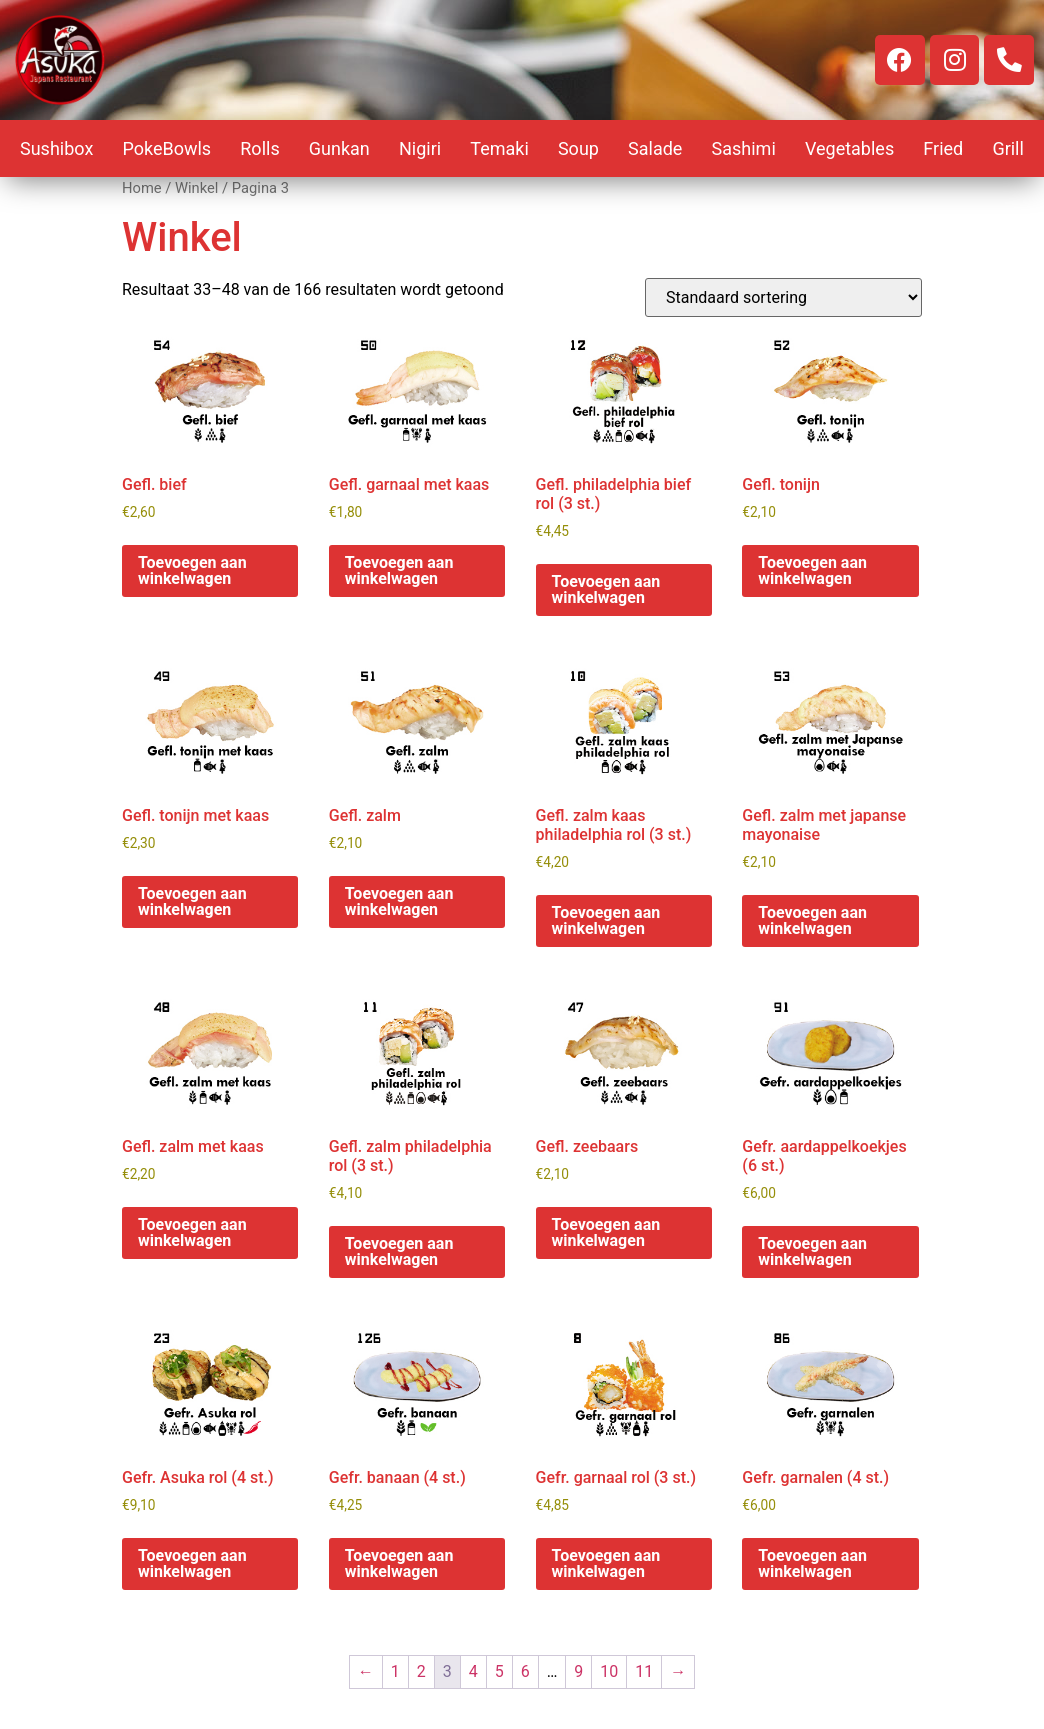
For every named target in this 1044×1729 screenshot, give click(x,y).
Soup (578, 148)
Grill (1008, 148)
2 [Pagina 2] (421, 1671)
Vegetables (849, 148)
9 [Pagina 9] (578, 1671)
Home (142, 188)
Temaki (499, 148)
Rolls (259, 148)
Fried (943, 148)
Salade (655, 148)
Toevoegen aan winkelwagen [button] (192, 570)
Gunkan (339, 148)
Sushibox (56, 148)
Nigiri (420, 148)
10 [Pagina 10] (609, 1671)
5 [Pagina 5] (499, 1671)
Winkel (196, 188)
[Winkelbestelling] (783, 297)
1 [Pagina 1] (395, 1671)
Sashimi (744, 148)
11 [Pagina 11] (644, 1671)
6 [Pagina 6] (525, 1671)
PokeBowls (166, 148)
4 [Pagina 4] (473, 1671)
